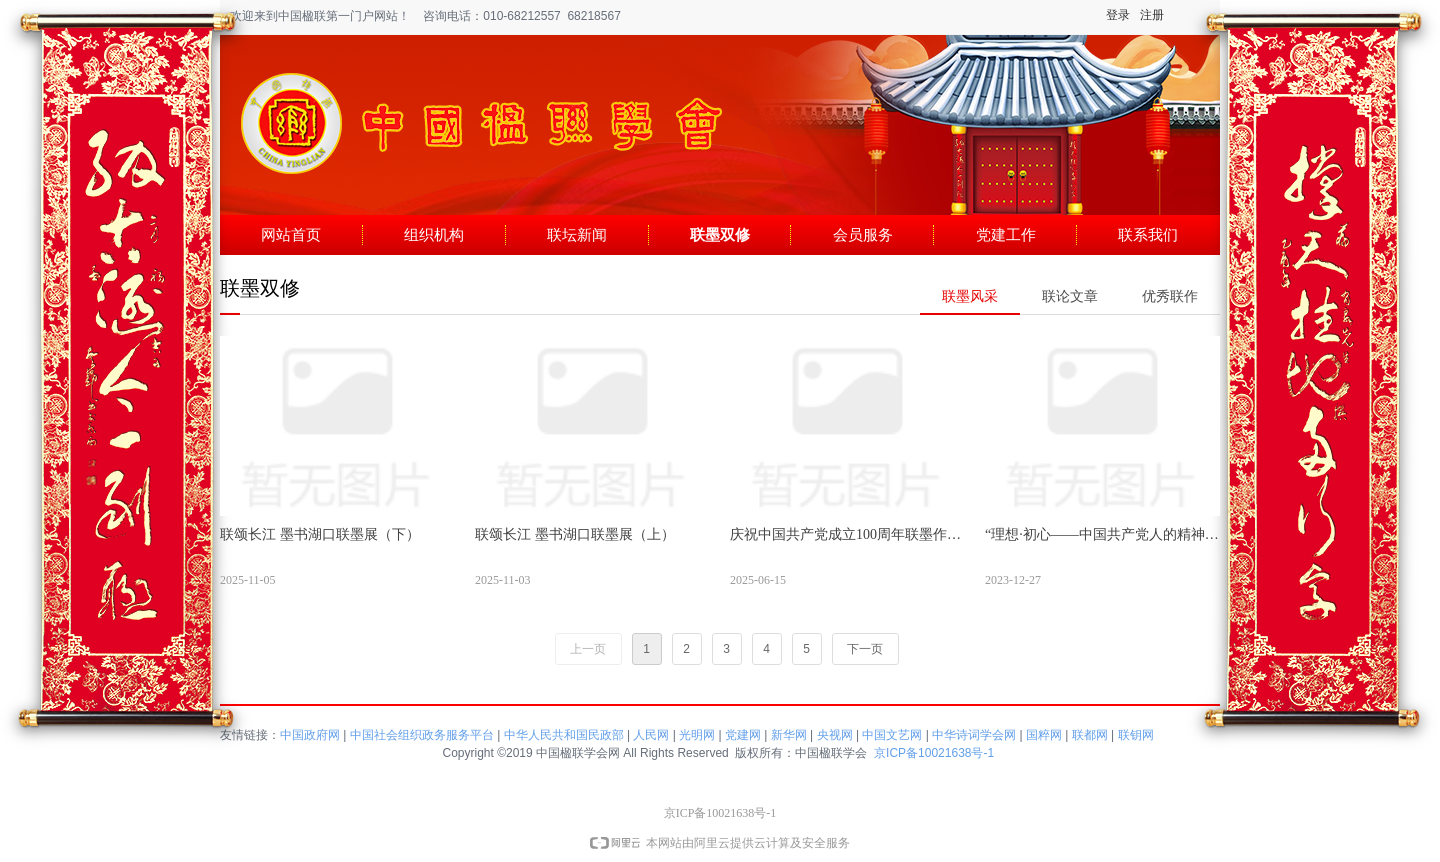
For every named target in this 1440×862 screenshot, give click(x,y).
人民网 (651, 735)
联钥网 (1136, 735)
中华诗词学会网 (974, 735)
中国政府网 (310, 735)
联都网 (1090, 735)
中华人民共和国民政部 (564, 735)
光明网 (697, 735)
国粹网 (1044, 735)
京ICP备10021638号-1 (934, 753)
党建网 (743, 735)
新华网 (789, 735)
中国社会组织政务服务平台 (422, 735)
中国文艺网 (892, 735)
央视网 (835, 735)
